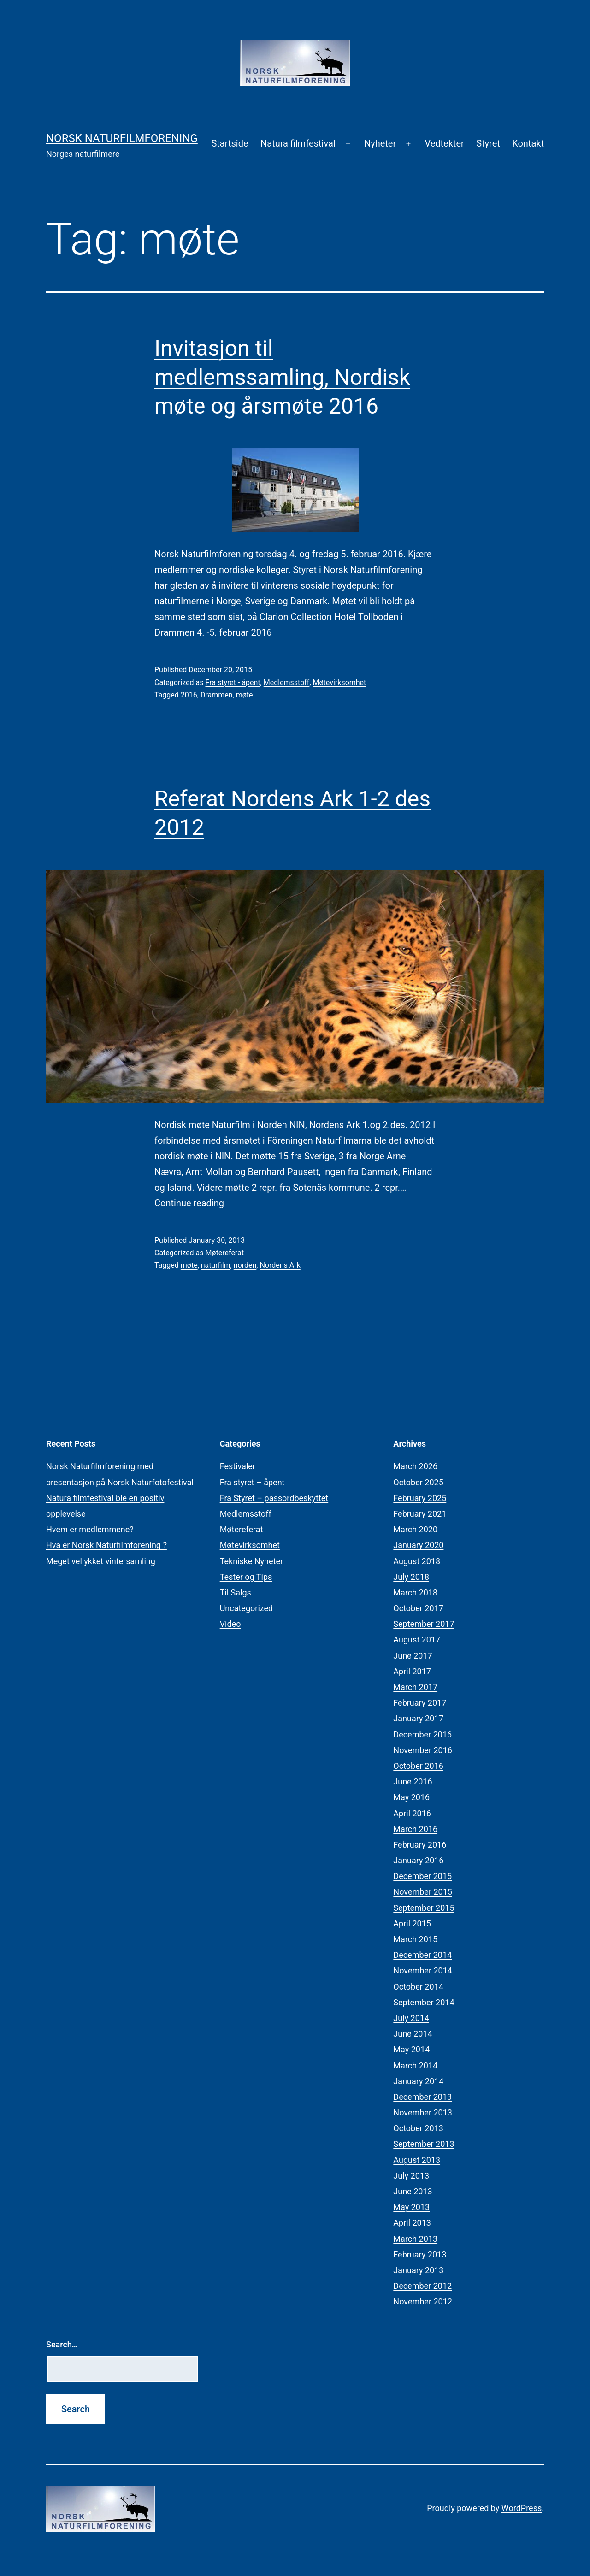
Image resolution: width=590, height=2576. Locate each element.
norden (245, 1265)
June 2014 (412, 2033)
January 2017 (418, 1718)
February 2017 (419, 1702)
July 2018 (411, 1577)
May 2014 (411, 2049)
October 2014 (418, 1986)
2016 (189, 695)
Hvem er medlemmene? (90, 1529)
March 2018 (415, 1592)
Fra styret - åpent (232, 682)
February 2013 (419, 2254)
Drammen (217, 695)
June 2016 (412, 1781)
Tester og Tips (246, 1577)
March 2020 (415, 1529)
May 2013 (411, 2207)
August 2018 (416, 1561)
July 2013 (411, 2175)
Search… (62, 2344)
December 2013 (422, 2097)
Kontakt (528, 143)
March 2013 (415, 2239)
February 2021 (419, 1513)
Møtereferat (224, 1252)
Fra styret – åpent (252, 1482)
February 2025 (419, 1498)
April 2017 (412, 1671)
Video (230, 1624)
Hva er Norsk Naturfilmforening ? (106, 1545)
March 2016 (415, 1829)
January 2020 (418, 1545)
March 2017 (415, 1687)
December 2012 (422, 2286)
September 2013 (423, 2144)
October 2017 (418, 1608)
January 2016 (418, 1860)
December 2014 (422, 1955)
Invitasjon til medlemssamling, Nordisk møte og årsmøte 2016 (282, 377)
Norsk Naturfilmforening (122, 138)
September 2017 (423, 1624)
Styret (488, 143)
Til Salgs (235, 1592)
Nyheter (380, 143)
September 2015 (423, 1908)
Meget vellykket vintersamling (100, 1561)
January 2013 (418, 2270)
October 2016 (418, 1766)
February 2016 (419, 1844)
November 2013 (422, 2112)
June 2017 (412, 1655)
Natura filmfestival (298, 143)
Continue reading (189, 1203)
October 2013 (418, 2128)
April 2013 (412, 2222)
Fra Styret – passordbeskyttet (274, 1498)
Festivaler (237, 1466)
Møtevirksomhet (339, 682)
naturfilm (215, 1265)
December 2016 (422, 1734)
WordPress (522, 2508)
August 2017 (416, 1639)
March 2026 (415, 1466)
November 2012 (422, 2301)
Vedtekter (444, 143)
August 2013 (416, 2160)
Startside (229, 143)
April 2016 (412, 1813)
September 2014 (423, 2002)
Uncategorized (246, 1608)
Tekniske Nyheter (251, 1561)
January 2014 (418, 2081)
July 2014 (411, 2018)
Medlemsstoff (287, 682)
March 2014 (415, 2065)
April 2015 (412, 1923)
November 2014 (422, 1970)
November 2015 (422, 1892)
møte (244, 695)
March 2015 (415, 1939)
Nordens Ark (280, 1265)
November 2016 (422, 1750)
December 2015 (422, 1876)
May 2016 (411, 1797)
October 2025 (418, 1482)
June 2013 (412, 2191)
